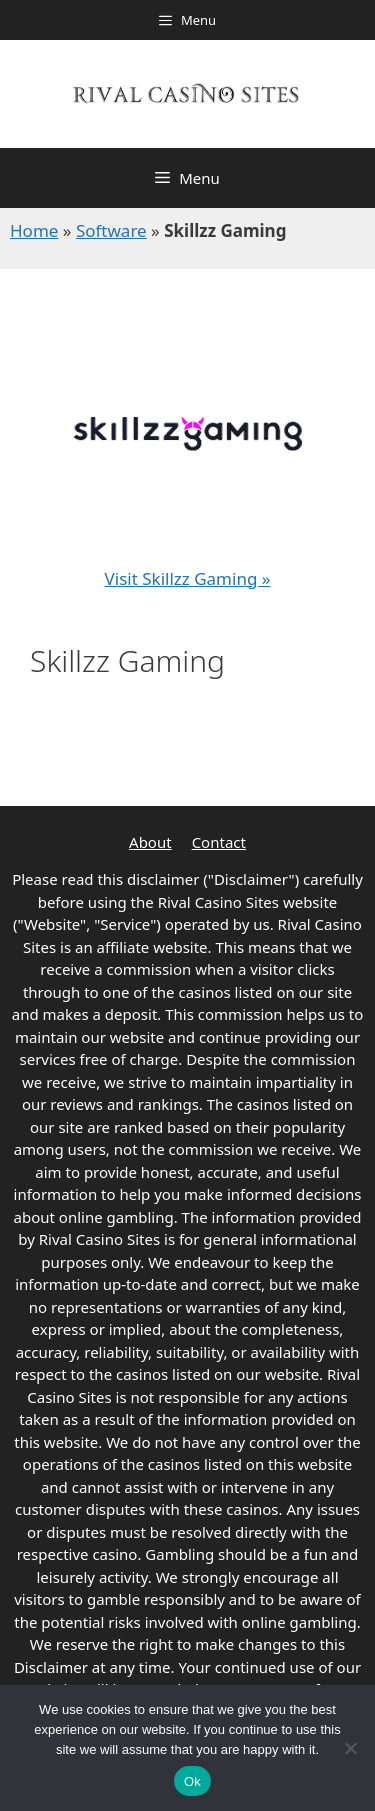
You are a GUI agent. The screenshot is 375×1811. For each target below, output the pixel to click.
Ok (192, 1781)
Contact (219, 842)
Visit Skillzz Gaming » (188, 578)
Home (34, 230)
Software (111, 230)
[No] (350, 1748)
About (150, 842)
